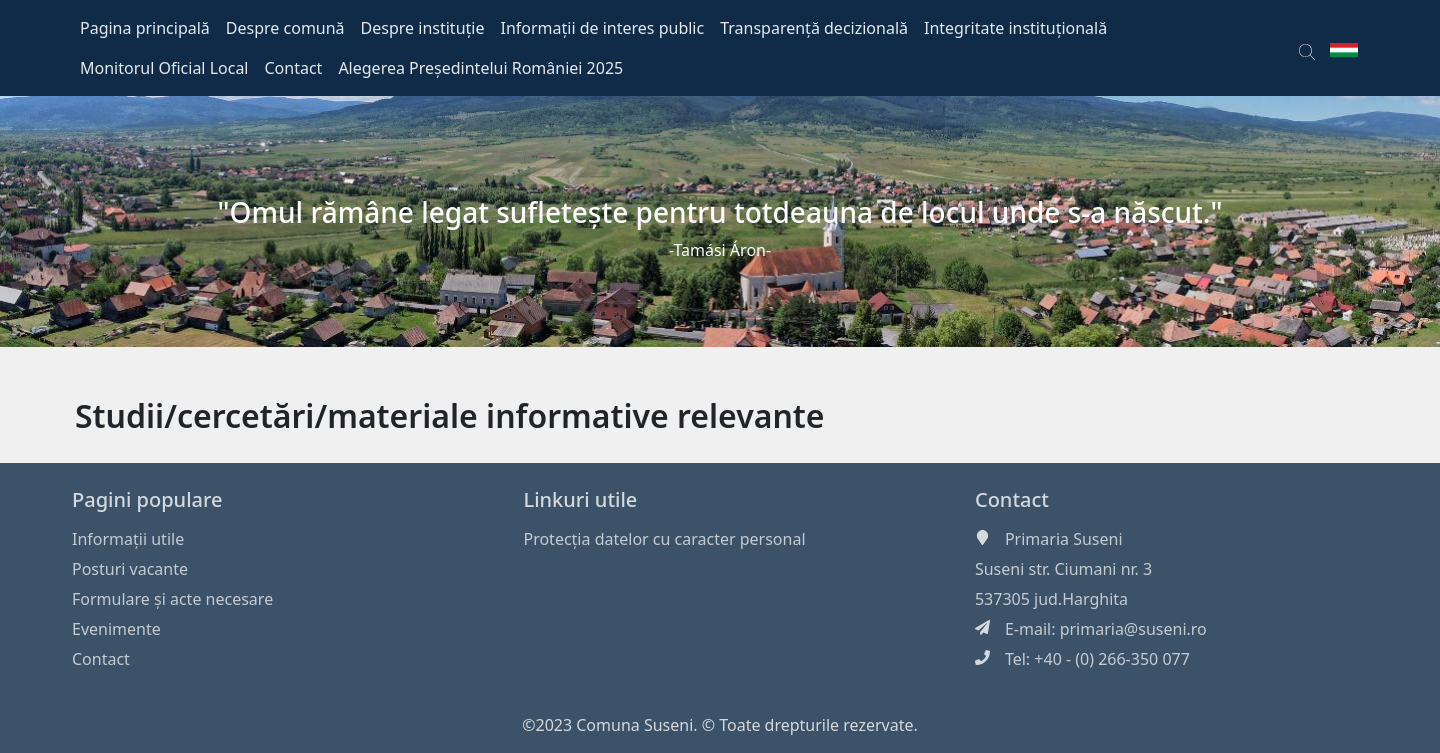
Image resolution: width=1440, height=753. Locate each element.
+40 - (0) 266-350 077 (1112, 659)
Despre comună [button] (285, 28)
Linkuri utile (580, 499)
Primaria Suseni (1064, 539)
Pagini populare (147, 499)
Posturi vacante (130, 569)
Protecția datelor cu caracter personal (664, 539)
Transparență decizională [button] (814, 28)
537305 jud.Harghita (1051, 599)
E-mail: (1032, 629)
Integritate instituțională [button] (1015, 28)
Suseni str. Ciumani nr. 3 (1063, 569)
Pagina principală (145, 28)
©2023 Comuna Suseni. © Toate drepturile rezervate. (720, 725)
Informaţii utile (128, 539)
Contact (101, 659)
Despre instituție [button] (423, 28)
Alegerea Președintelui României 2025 (480, 68)
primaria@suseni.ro (1133, 629)
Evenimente (116, 629)
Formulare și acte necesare (172, 599)
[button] (1307, 48)
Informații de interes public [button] (602, 28)
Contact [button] (294, 68)
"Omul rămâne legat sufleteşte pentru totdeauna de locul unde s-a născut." (720, 212)
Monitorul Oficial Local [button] (164, 68)
